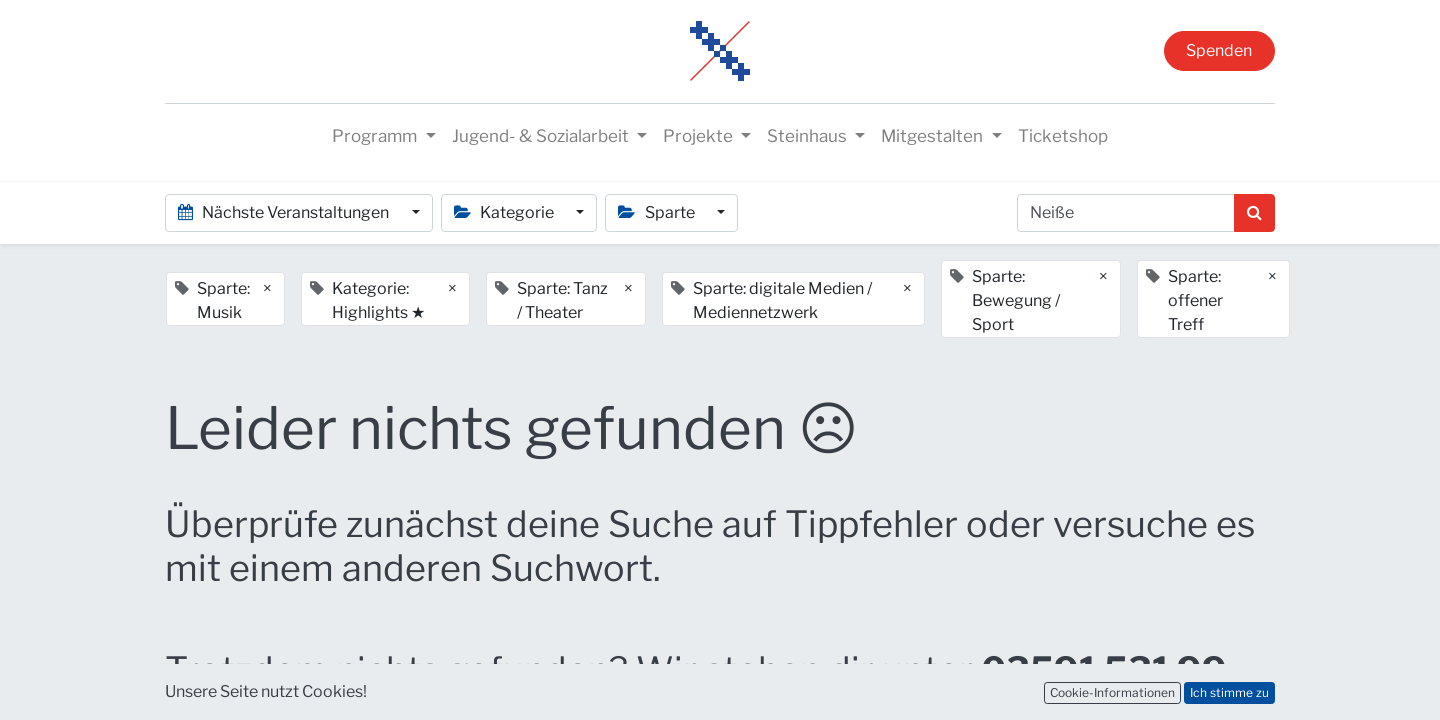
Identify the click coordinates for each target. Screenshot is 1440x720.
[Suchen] (1254, 213)
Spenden (1219, 50)
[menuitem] (1063, 137)
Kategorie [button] (505, 212)
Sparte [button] (657, 212)
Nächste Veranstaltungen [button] (285, 212)
